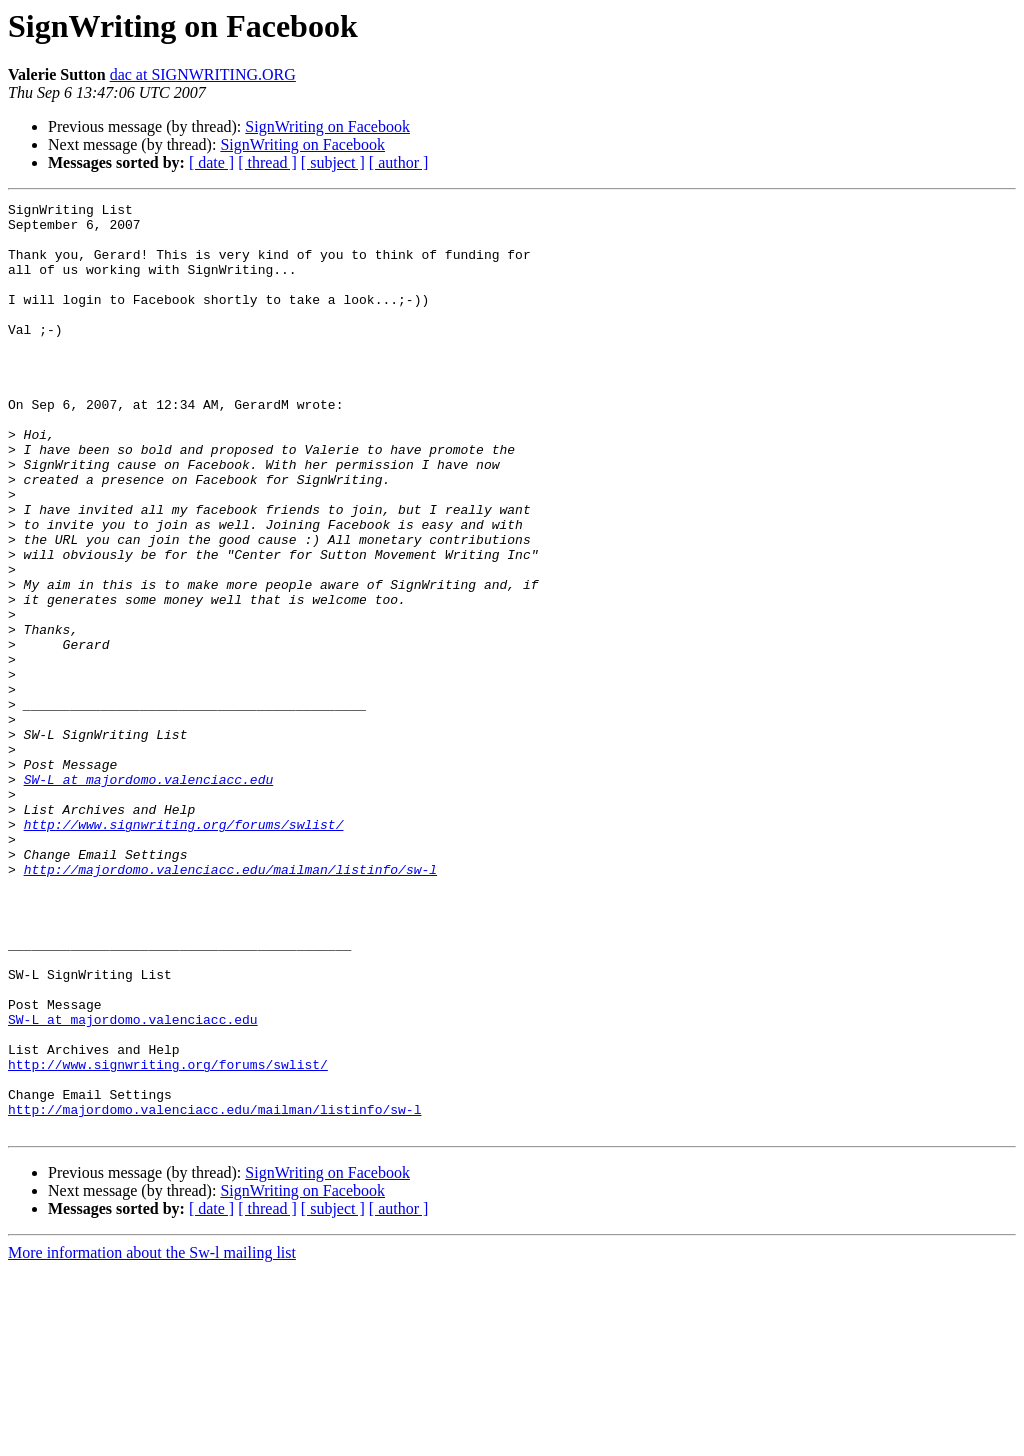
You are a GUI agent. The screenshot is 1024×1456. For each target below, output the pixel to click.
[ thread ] (267, 162)
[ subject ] (333, 162)
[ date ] (211, 162)
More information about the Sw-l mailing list (152, 1438)
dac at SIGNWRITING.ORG (203, 74)
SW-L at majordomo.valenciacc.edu (149, 896)
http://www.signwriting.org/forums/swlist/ (184, 950)
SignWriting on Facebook (327, 126)
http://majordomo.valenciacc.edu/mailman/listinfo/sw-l (230, 1004)
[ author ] (399, 162)
